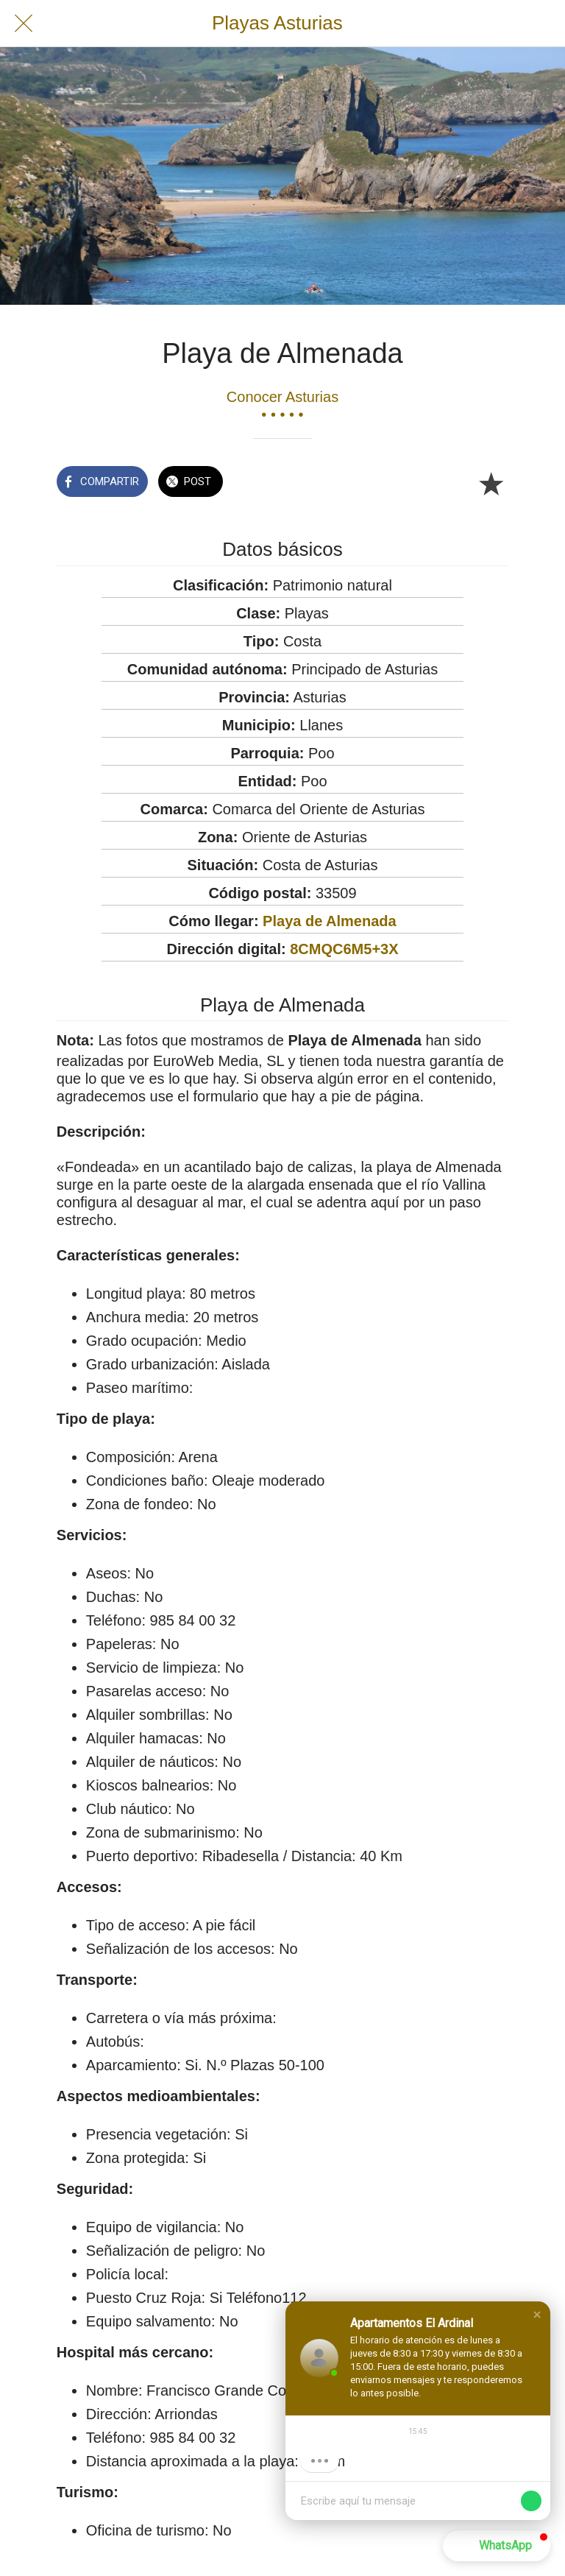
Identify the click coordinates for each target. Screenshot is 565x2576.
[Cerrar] (23, 23)
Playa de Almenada (330, 921)
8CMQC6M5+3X (344, 949)
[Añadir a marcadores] (490, 483)
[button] (537, 2314)
